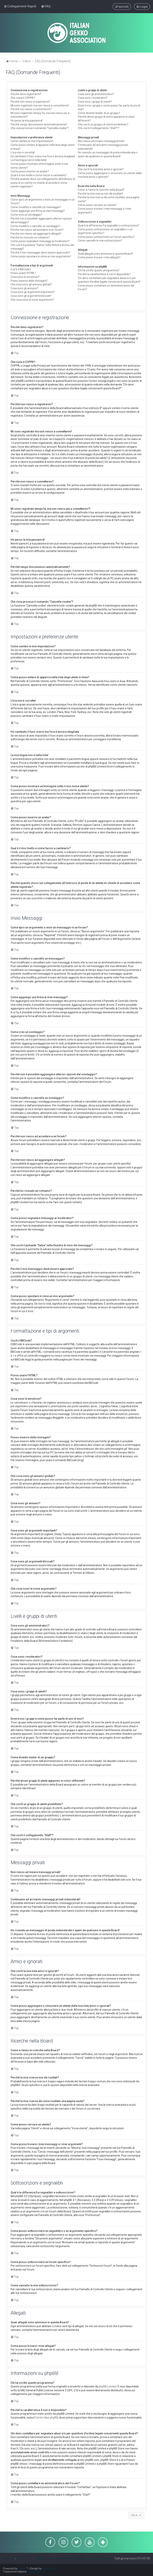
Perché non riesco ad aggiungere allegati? (36, 233)
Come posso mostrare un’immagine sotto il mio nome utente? (39, 165)
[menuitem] (46, 6)
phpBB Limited (107, 2386)
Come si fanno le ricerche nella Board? (101, 189)
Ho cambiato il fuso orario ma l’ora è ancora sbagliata (43, 156)
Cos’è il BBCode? (21, 269)
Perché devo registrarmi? (26, 94)
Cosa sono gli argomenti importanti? (33, 292)
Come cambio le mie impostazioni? (32, 141)
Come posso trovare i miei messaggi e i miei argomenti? (104, 210)
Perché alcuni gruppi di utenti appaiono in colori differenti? (106, 118)
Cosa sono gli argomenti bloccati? (31, 295)
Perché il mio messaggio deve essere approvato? (40, 252)
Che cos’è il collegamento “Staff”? (98, 128)
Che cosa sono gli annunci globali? (31, 284)
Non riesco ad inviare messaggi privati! (101, 141)
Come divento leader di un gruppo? (99, 113)
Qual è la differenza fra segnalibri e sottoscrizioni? (108, 225)
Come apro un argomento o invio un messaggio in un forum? (43, 201)
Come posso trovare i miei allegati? (99, 257)
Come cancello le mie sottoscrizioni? (100, 240)
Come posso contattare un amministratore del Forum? (106, 287)
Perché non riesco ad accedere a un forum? (37, 229)
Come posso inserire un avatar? (30, 171)
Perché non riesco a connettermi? (31, 109)
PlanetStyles (50, 2568)
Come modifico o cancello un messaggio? (36, 207)
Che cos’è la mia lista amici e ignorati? (101, 169)
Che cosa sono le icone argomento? (32, 299)
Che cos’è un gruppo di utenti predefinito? (103, 124)
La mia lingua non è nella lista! (29, 160)
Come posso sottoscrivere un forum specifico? (106, 236)
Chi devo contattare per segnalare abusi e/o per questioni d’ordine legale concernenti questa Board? (109, 279)
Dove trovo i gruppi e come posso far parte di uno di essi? (109, 107)
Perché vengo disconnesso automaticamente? (39, 124)
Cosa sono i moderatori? (92, 97)
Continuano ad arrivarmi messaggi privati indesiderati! (103, 146)
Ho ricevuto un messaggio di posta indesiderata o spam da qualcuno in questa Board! (108, 154)
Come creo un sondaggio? (26, 214)
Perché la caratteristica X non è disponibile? (104, 274)
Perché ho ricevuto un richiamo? (30, 237)
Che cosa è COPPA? (23, 97)
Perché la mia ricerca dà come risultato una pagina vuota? (108, 199)
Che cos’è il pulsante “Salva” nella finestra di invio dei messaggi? (42, 246)
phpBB (22, 2568)
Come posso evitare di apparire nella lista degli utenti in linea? (43, 146)
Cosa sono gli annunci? (24, 288)
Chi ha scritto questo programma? (98, 270)
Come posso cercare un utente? (97, 205)
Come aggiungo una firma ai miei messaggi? (38, 210)
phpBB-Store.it (36, 2571)
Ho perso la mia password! (26, 120)
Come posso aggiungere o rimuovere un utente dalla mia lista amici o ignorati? (110, 175)
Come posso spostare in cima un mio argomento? (41, 256)
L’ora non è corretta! (23, 152)
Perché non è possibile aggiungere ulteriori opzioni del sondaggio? (41, 220)
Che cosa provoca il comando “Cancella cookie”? (40, 128)
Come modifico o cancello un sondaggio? (35, 226)
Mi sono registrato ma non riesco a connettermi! (40, 105)
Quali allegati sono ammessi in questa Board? (105, 253)
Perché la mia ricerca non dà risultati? (100, 193)
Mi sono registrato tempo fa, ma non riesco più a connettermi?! (40, 114)
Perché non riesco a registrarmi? (30, 101)
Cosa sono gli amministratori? (96, 94)
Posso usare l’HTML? (23, 273)
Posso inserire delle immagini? (29, 280)
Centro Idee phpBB (46, 2417)
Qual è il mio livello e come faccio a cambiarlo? (39, 175)
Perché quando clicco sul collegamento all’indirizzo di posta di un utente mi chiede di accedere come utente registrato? (43, 182)
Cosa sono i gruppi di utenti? (95, 101)
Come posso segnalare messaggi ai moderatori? (40, 241)
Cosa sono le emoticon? (25, 276)
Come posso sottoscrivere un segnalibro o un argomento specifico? (105, 231)
